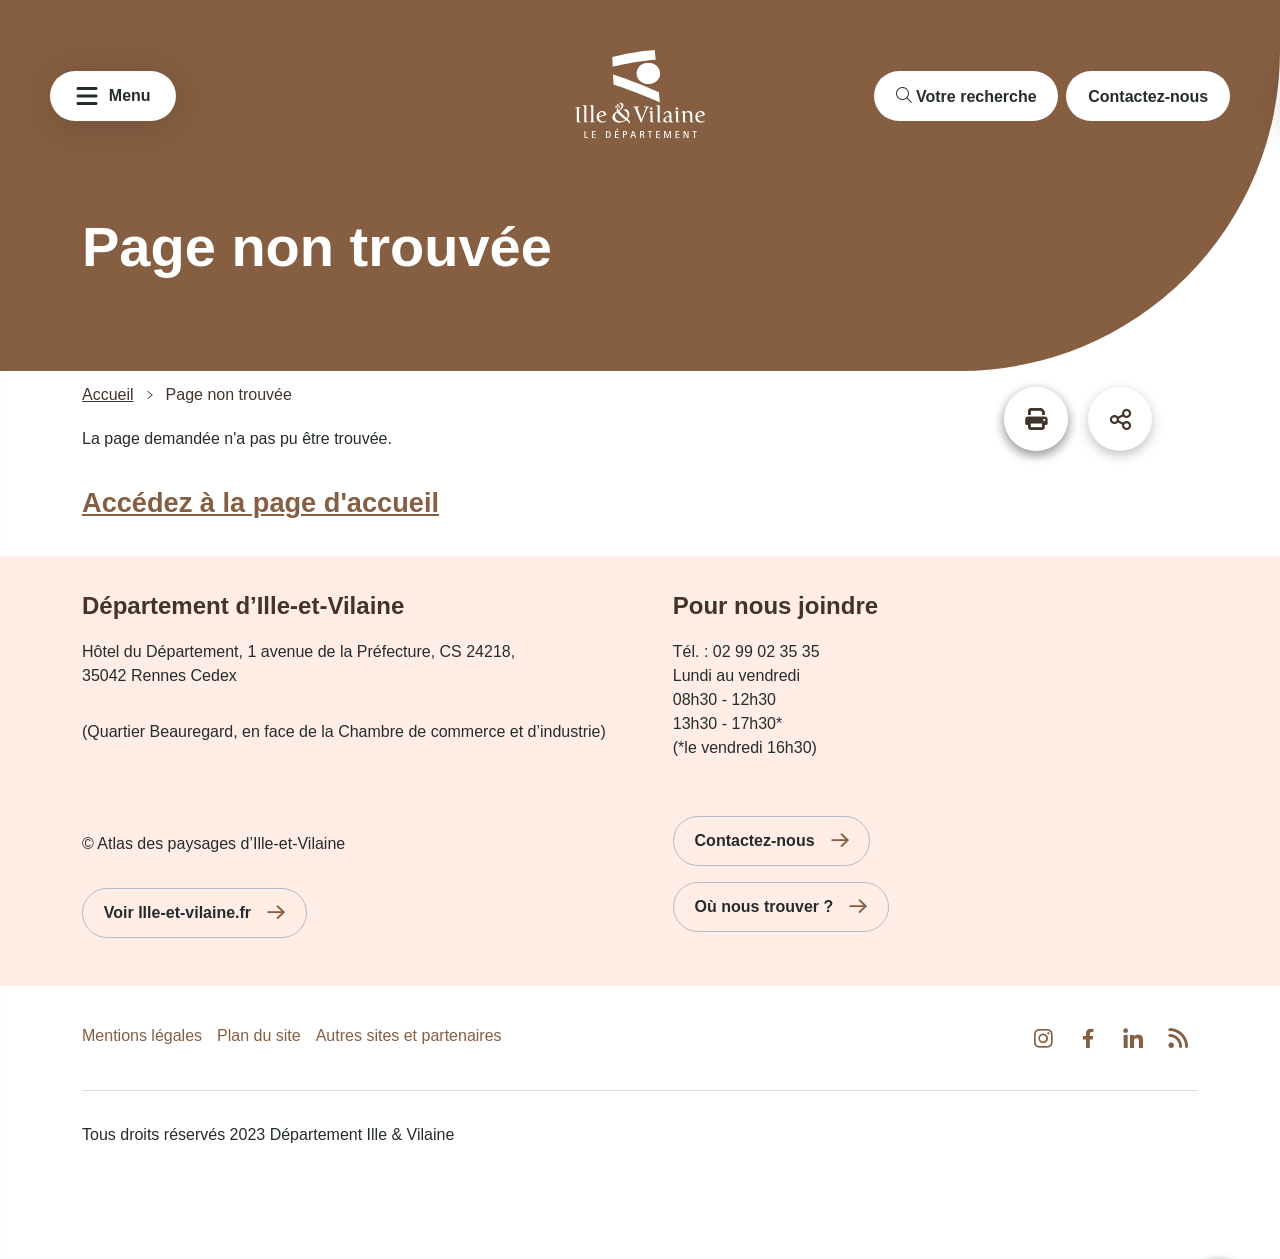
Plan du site (259, 1035)
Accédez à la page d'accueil (260, 502)
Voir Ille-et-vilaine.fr (177, 912)
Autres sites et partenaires (409, 1035)
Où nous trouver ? (764, 906)
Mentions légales (142, 1035)
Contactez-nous (1148, 96)
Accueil (108, 395)
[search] (966, 96)
